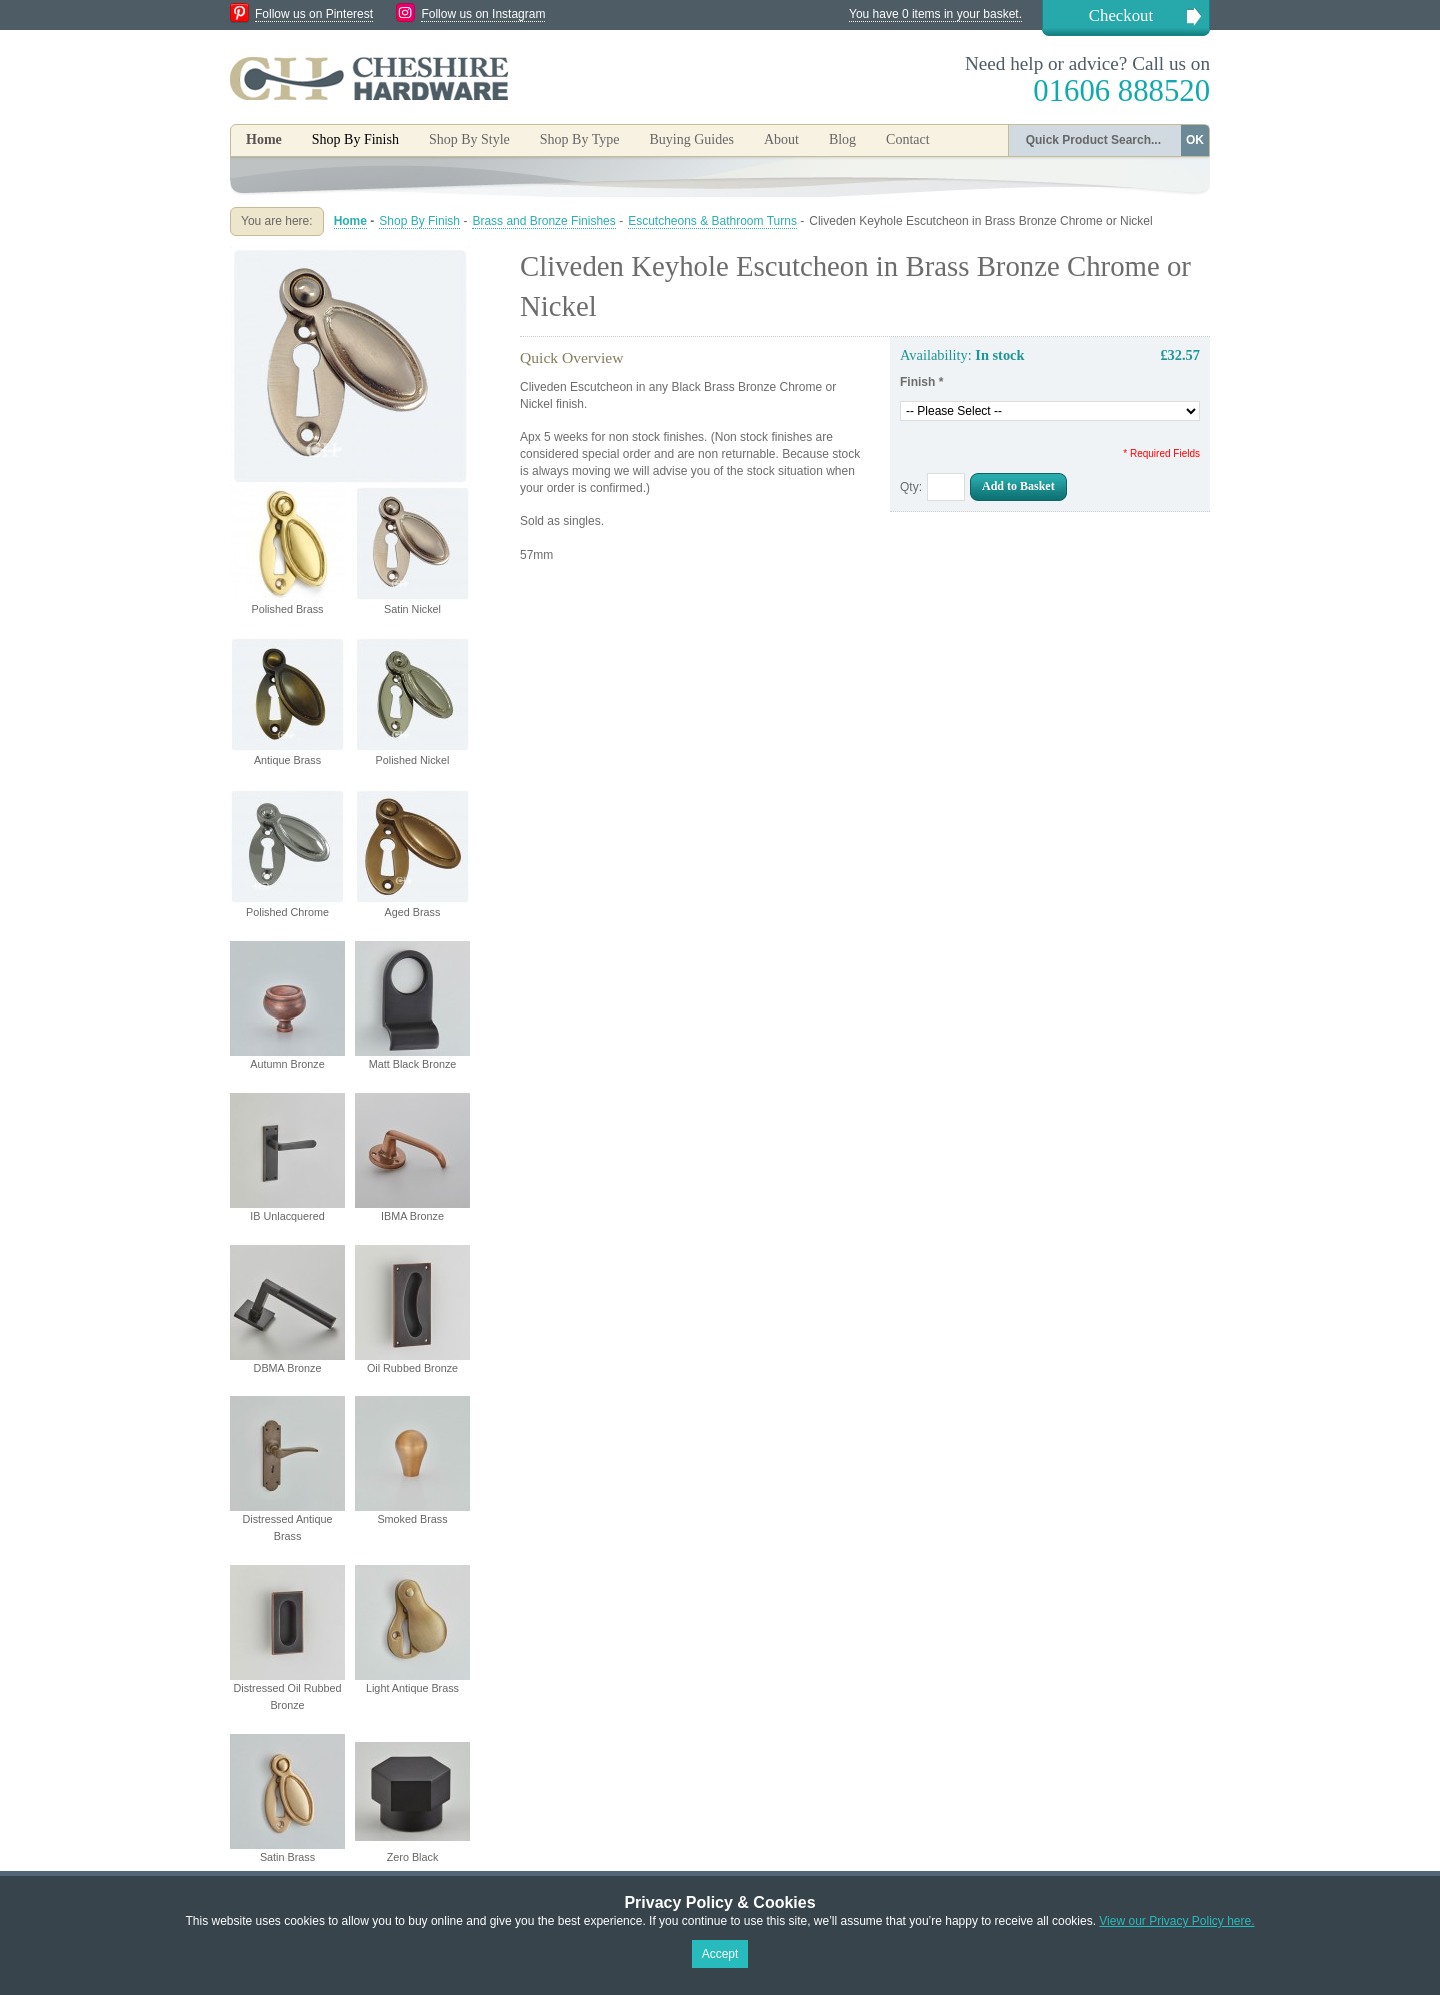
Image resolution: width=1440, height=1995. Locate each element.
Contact (908, 139)
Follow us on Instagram (483, 14)
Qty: (911, 487)
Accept (720, 1954)
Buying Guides (691, 139)
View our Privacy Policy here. (1176, 1921)
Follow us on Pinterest (314, 14)
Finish (921, 382)
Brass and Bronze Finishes (543, 221)
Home (264, 139)
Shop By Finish (419, 221)
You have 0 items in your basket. (935, 14)
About (781, 139)
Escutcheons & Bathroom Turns (712, 221)
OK (1195, 140)
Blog (842, 139)
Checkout (1121, 15)
